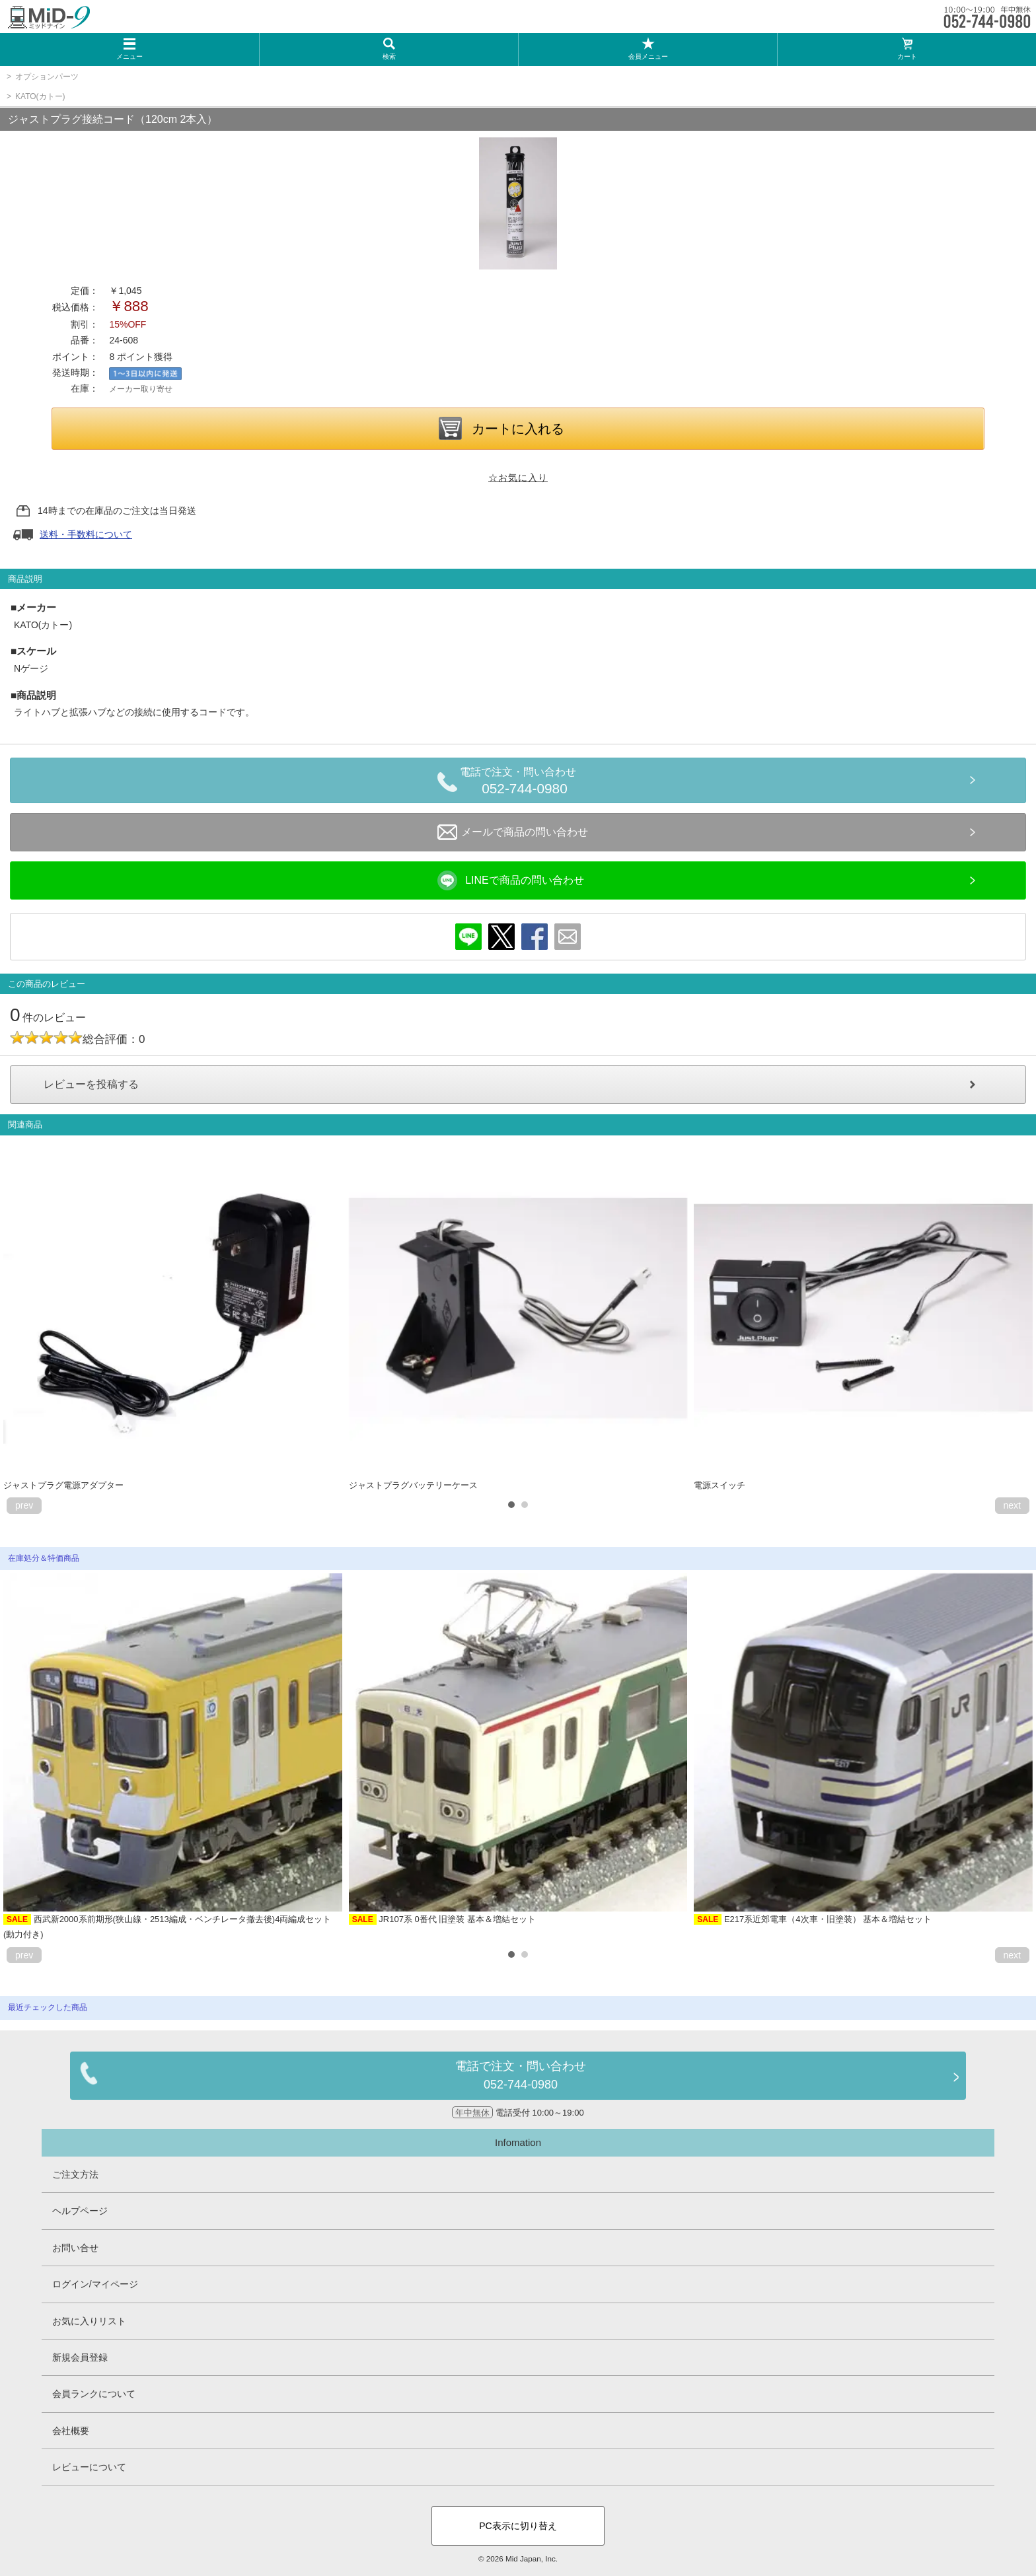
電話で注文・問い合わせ (524, 782)
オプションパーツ (47, 76)
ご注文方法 (75, 2174)
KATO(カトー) (40, 96)
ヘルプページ (80, 2210)
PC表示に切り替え (517, 2526)
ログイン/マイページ (95, 2284)
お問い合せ (75, 2247)
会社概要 (70, 2430)
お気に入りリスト (89, 2321)
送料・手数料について (86, 534)
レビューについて (89, 2467)
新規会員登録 (80, 2357)
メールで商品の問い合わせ (512, 832)
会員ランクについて (93, 2393)
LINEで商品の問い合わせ (510, 880)
